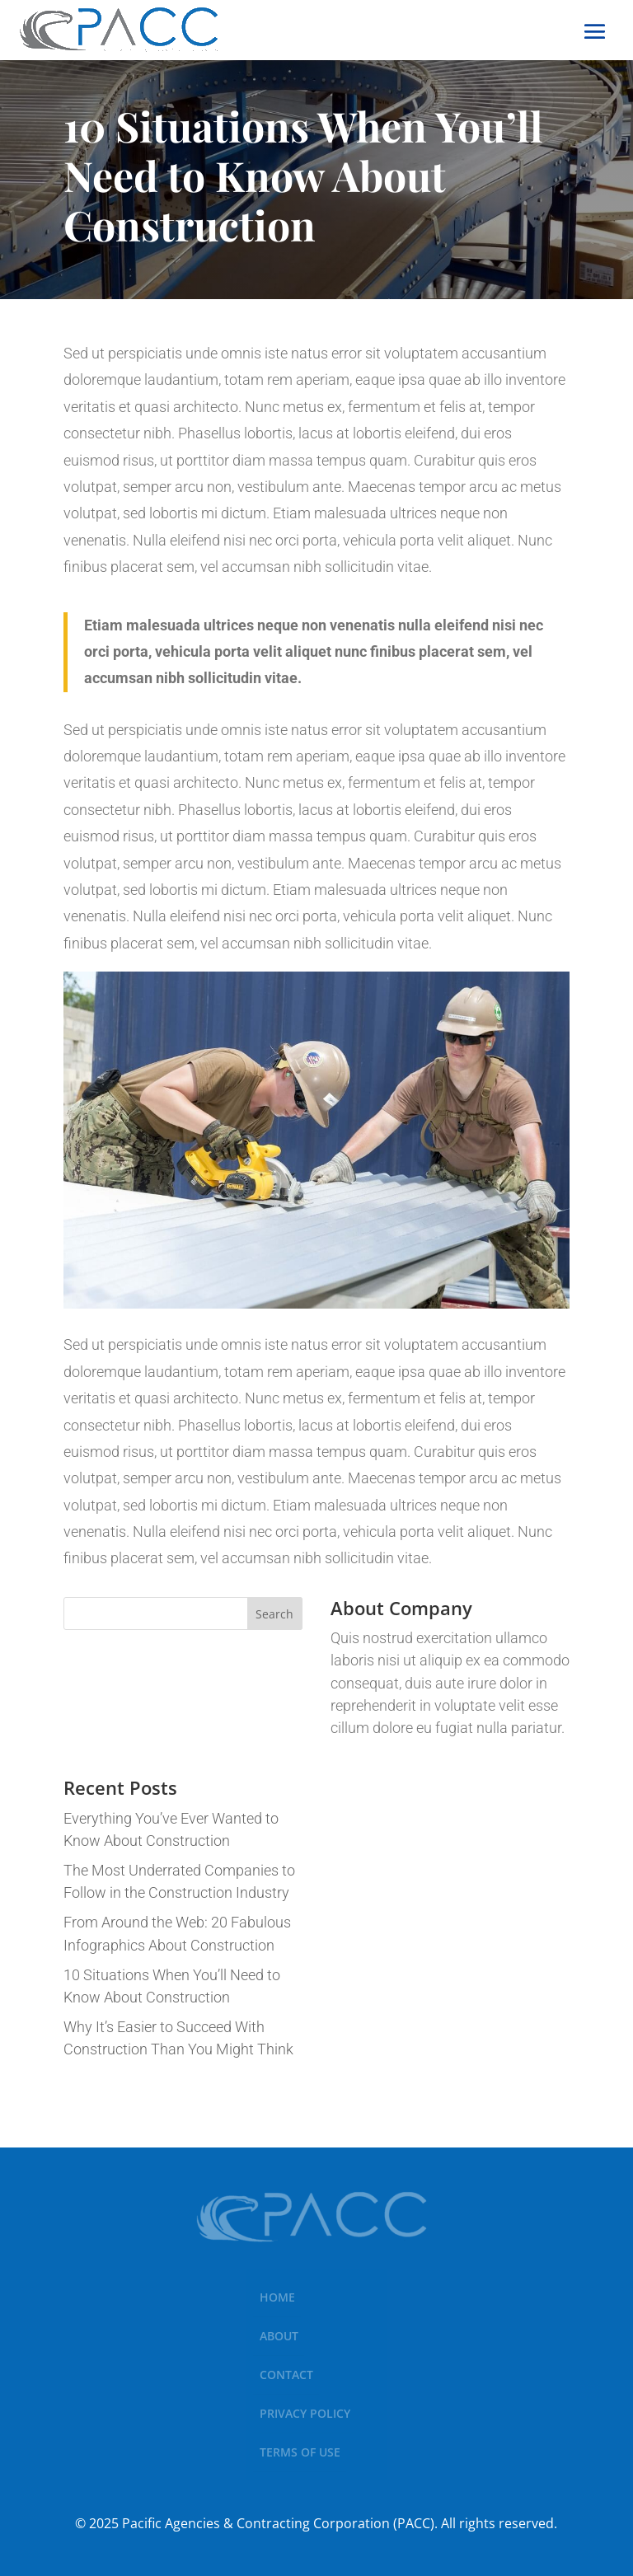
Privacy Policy (305, 2413)
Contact (286, 2374)
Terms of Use (300, 2452)
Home (277, 2297)
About (279, 2336)
